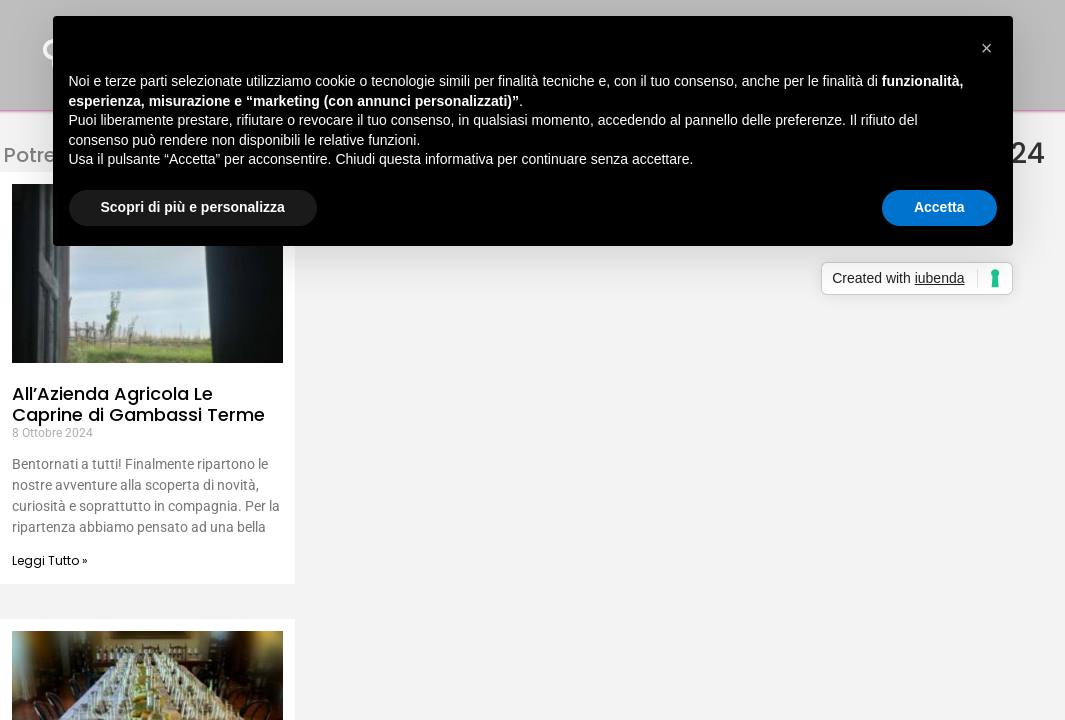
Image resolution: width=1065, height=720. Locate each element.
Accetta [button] (939, 207)
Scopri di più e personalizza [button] (193, 207)
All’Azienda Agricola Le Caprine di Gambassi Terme (138, 404)
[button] (987, 48)
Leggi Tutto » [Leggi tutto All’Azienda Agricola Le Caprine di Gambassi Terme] (50, 560)
